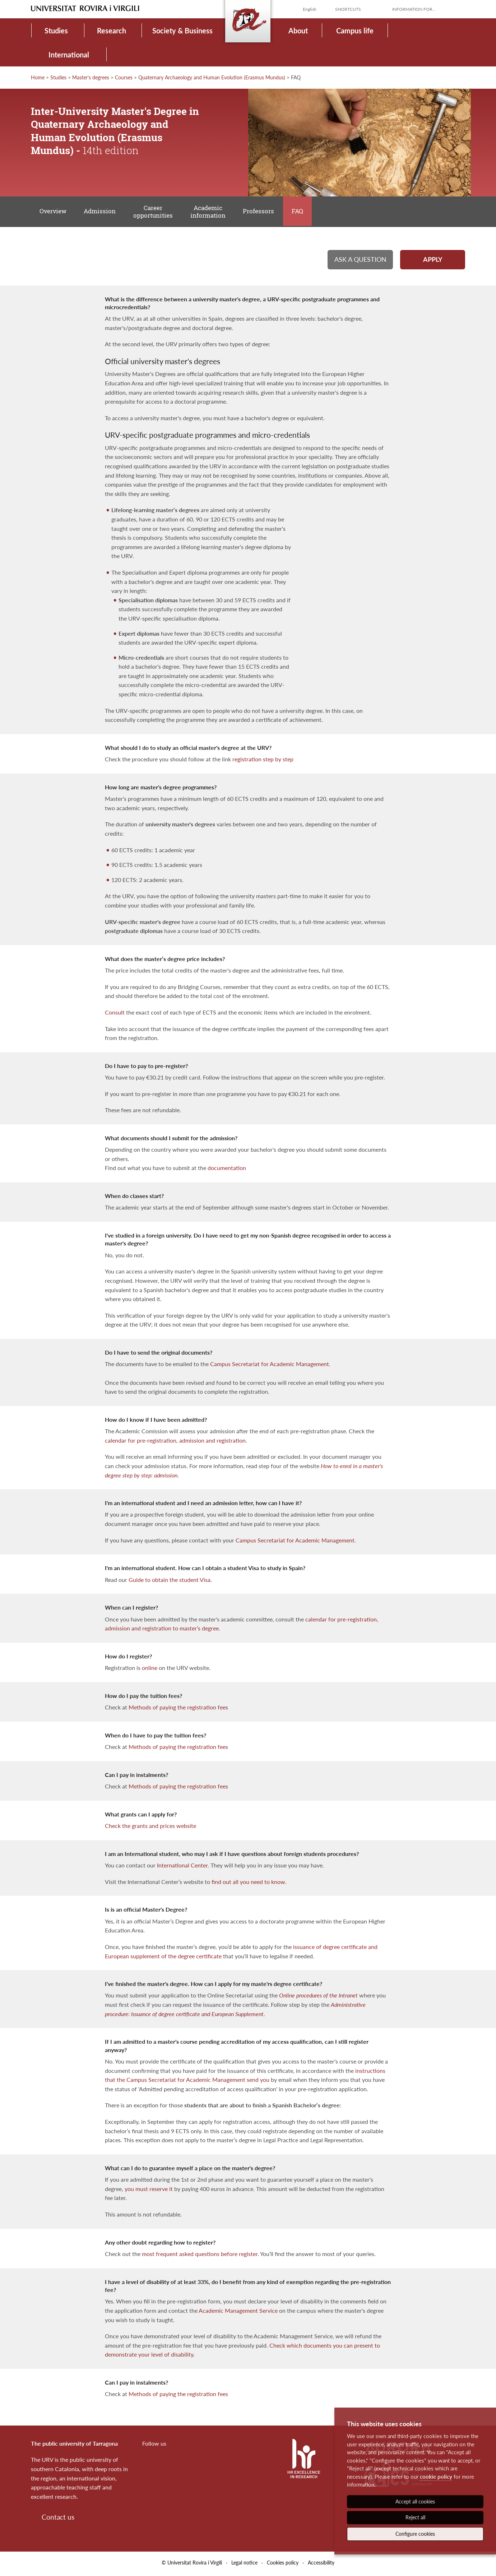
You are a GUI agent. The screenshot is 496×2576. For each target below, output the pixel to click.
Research (111, 30)
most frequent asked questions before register (200, 2255)
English (309, 9)
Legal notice (244, 2565)
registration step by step (262, 761)
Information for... (414, 9)
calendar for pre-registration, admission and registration (175, 1442)
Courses (124, 77)
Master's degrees (90, 77)
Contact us (58, 2519)
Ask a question (360, 261)
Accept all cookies (415, 2501)
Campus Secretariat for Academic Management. (270, 1366)
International (68, 54)
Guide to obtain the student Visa (169, 1581)
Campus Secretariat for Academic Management (295, 1542)
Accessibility (321, 2565)
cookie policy (436, 2476)
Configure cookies (415, 2534)
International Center (182, 1867)
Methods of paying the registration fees (178, 1709)
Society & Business (182, 30)
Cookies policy (282, 2565)
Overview (53, 212)
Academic (210, 212)
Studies (56, 30)
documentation (227, 1170)
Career (155, 212)
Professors (262, 212)
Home (38, 77)
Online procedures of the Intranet (318, 1997)
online (149, 1669)
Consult (115, 1014)
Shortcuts (348, 9)
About (298, 30)
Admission (101, 212)
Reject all (415, 2517)
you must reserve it (149, 2190)
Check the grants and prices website (150, 1827)
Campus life (355, 30)
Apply (432, 261)
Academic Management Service (238, 2312)
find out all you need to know (248, 1883)
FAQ (302, 212)
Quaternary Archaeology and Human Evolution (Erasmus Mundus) (211, 77)
